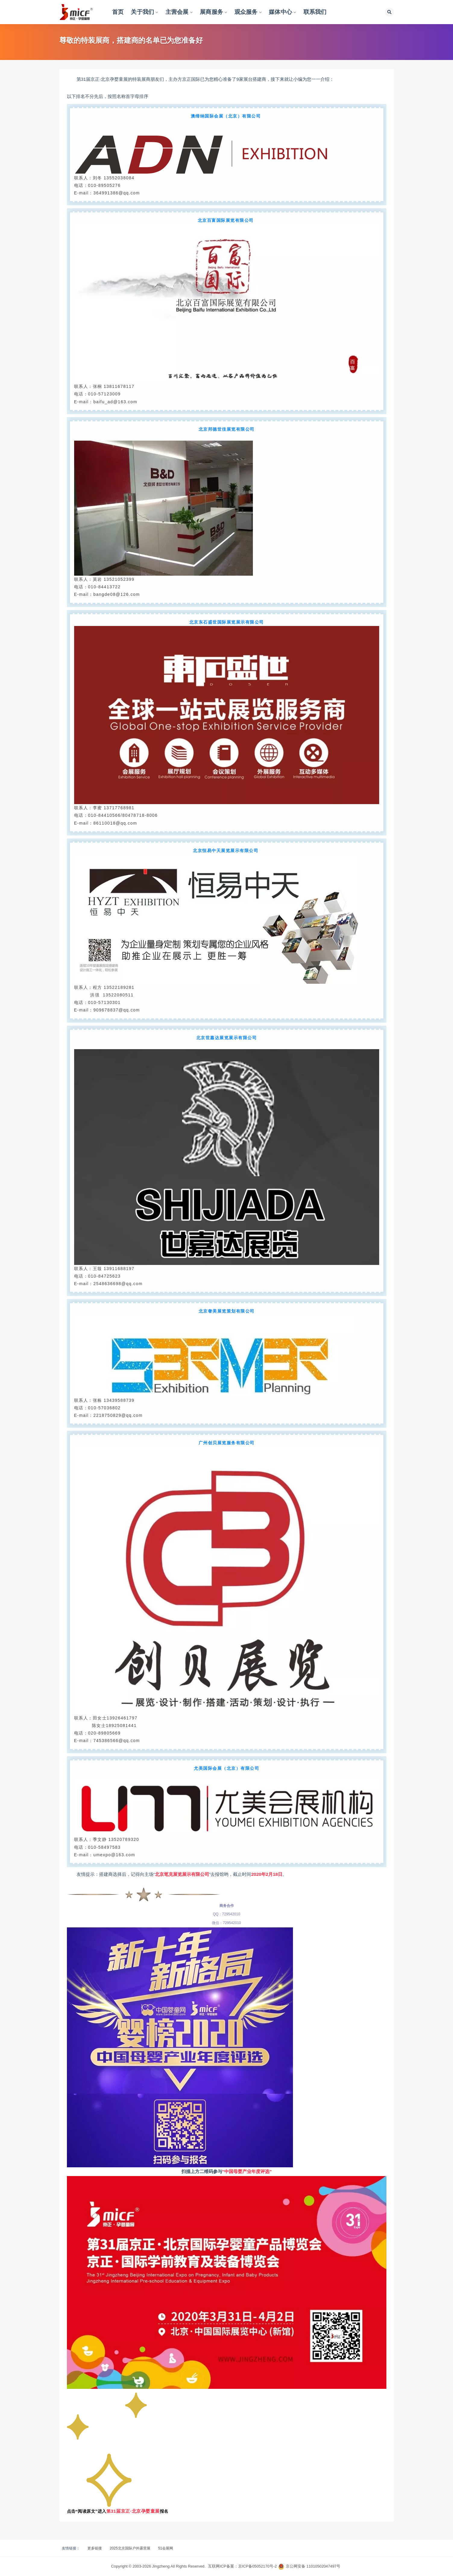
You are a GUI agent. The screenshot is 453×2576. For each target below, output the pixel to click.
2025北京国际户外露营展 (130, 2548)
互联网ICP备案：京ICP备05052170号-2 (242, 2566)
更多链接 (94, 2548)
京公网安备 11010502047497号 (313, 2566)
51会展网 (165, 2548)
